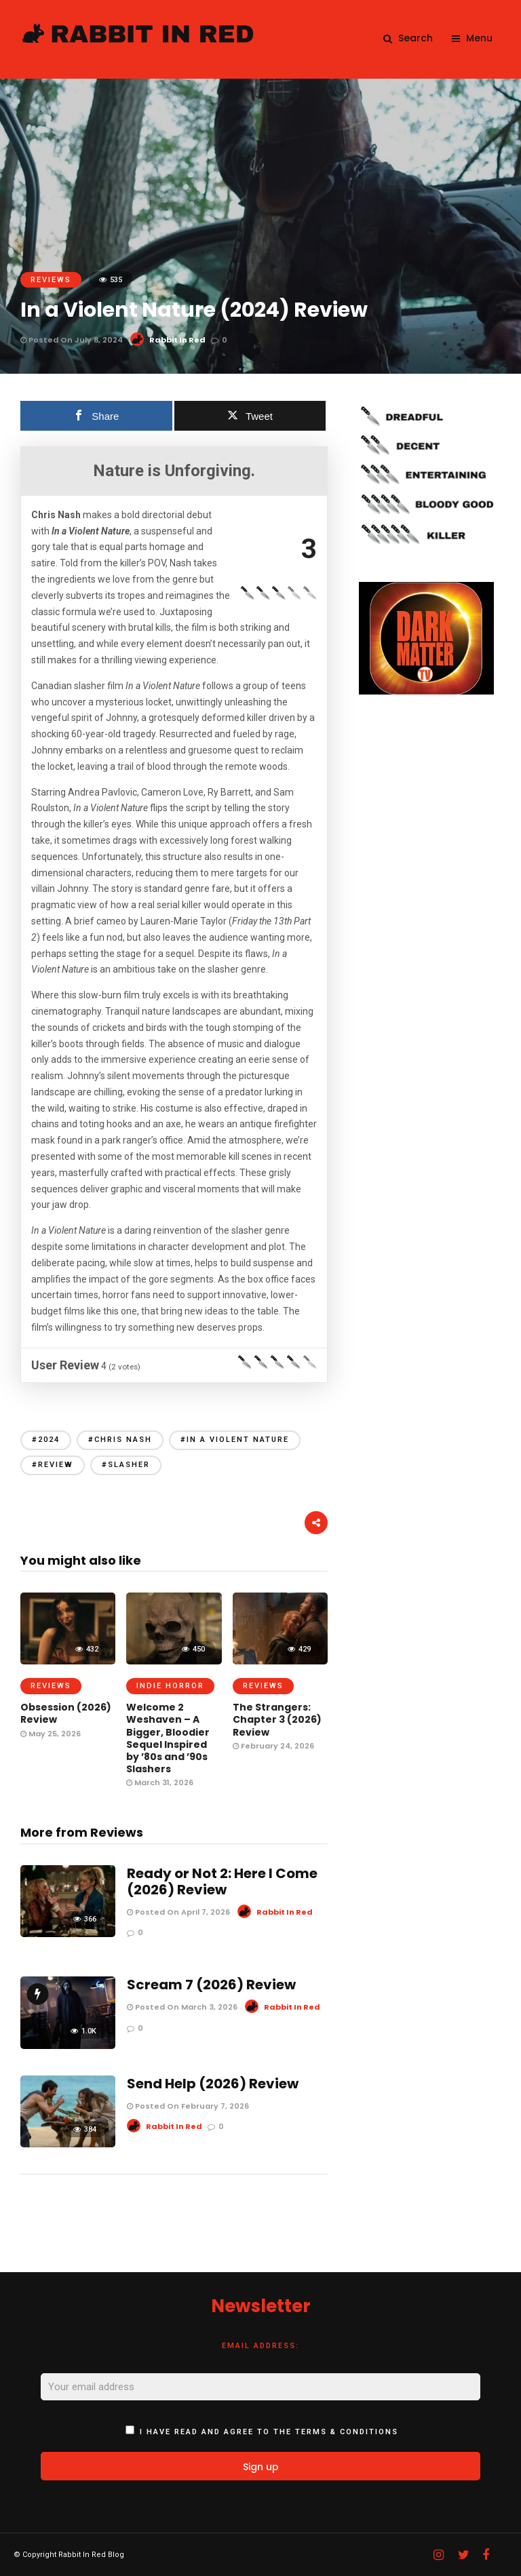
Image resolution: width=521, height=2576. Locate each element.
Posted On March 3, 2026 (182, 2007)
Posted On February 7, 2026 (188, 2106)
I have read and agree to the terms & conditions (269, 2431)
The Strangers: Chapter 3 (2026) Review (277, 1719)
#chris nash (120, 1439)
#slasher (126, 1464)
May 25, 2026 (50, 1733)
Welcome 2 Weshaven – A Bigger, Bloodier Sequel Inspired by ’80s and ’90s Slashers (168, 1738)
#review (52, 1464)
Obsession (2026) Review (65, 1713)
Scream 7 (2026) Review (211, 1984)
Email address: (260, 2345)
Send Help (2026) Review (212, 2083)
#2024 (46, 1439)
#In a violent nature (234, 1439)
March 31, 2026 (159, 1782)
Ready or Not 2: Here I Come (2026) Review (222, 1881)
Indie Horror (170, 1685)
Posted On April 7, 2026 (178, 1912)
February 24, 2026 (273, 1745)
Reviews (51, 279)
